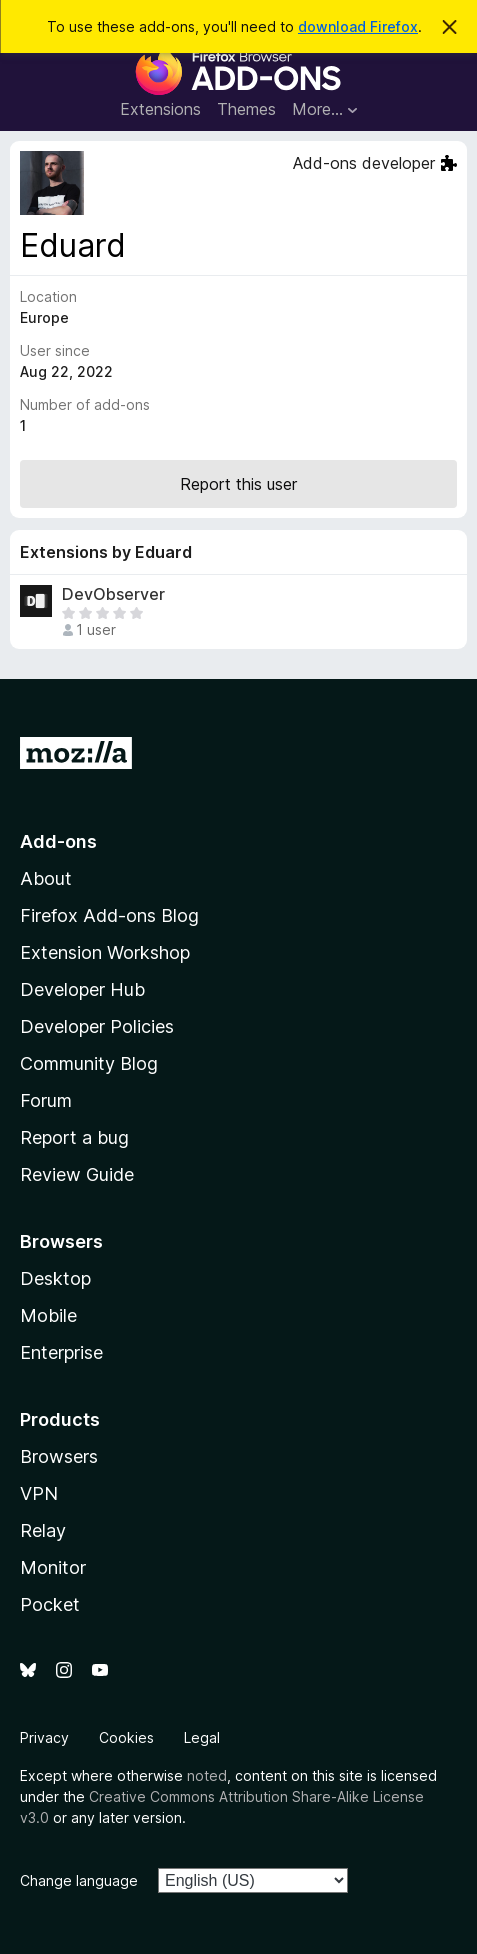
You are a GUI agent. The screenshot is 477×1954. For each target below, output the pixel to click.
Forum (46, 1100)
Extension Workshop (105, 952)
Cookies (126, 1737)
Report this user (238, 484)
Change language (79, 1880)
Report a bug (74, 1137)
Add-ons (58, 841)
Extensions (160, 109)
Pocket (50, 1604)
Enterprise (61, 1352)
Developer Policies (97, 1026)
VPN (39, 1493)
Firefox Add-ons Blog (109, 915)
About (46, 878)
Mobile (48, 1315)
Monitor (53, 1567)
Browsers (59, 1456)
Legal (202, 1737)
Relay (43, 1530)
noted (207, 1775)
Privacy (44, 1737)
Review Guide (77, 1174)
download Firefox (358, 26)
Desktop (55, 1278)
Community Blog (89, 1063)
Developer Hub (82, 989)
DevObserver (113, 594)
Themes (246, 109)
